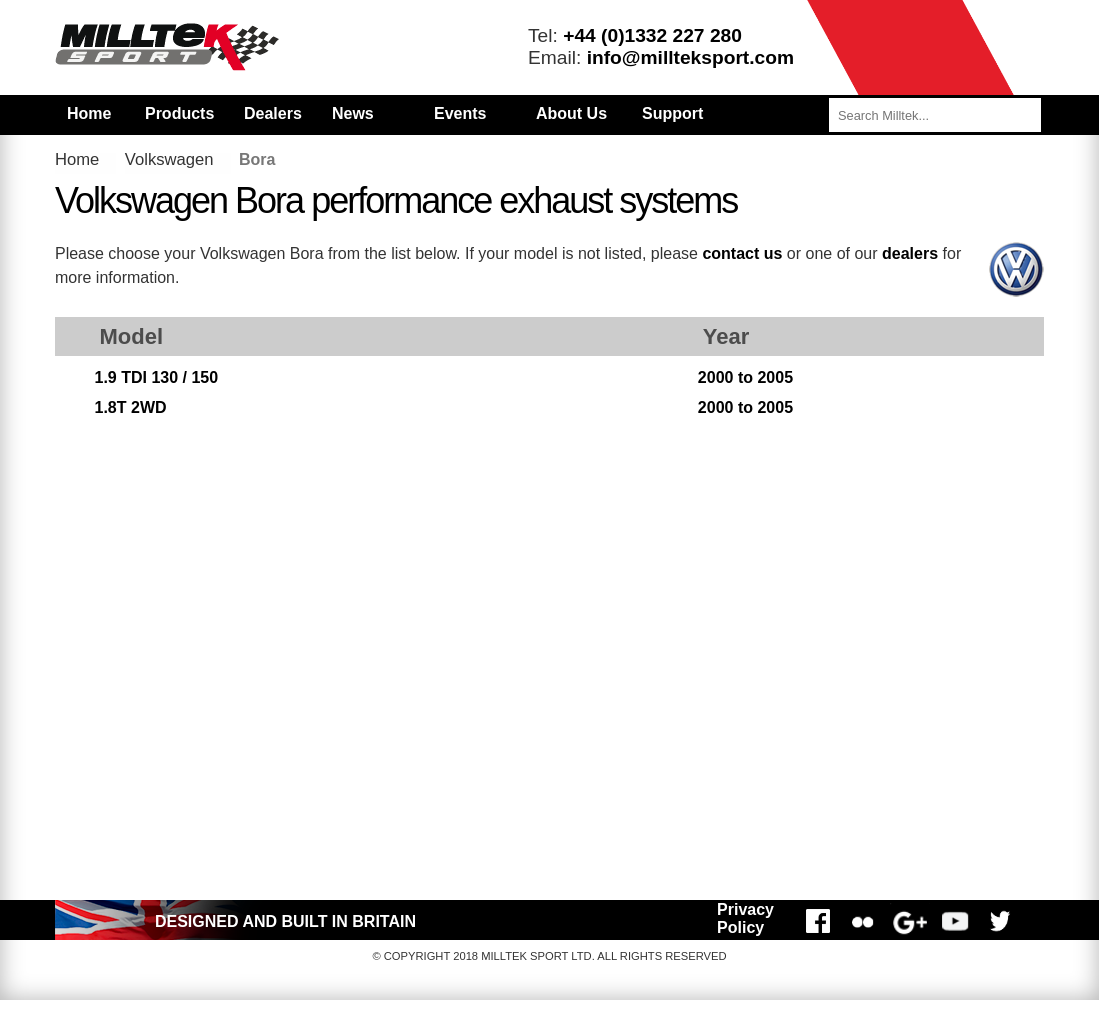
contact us (742, 253)
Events (460, 113)
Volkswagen (169, 159)
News (353, 113)
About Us (571, 113)
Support (672, 113)
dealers (910, 253)
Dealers (273, 113)
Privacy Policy (745, 918)
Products (179, 113)
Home (89, 113)
